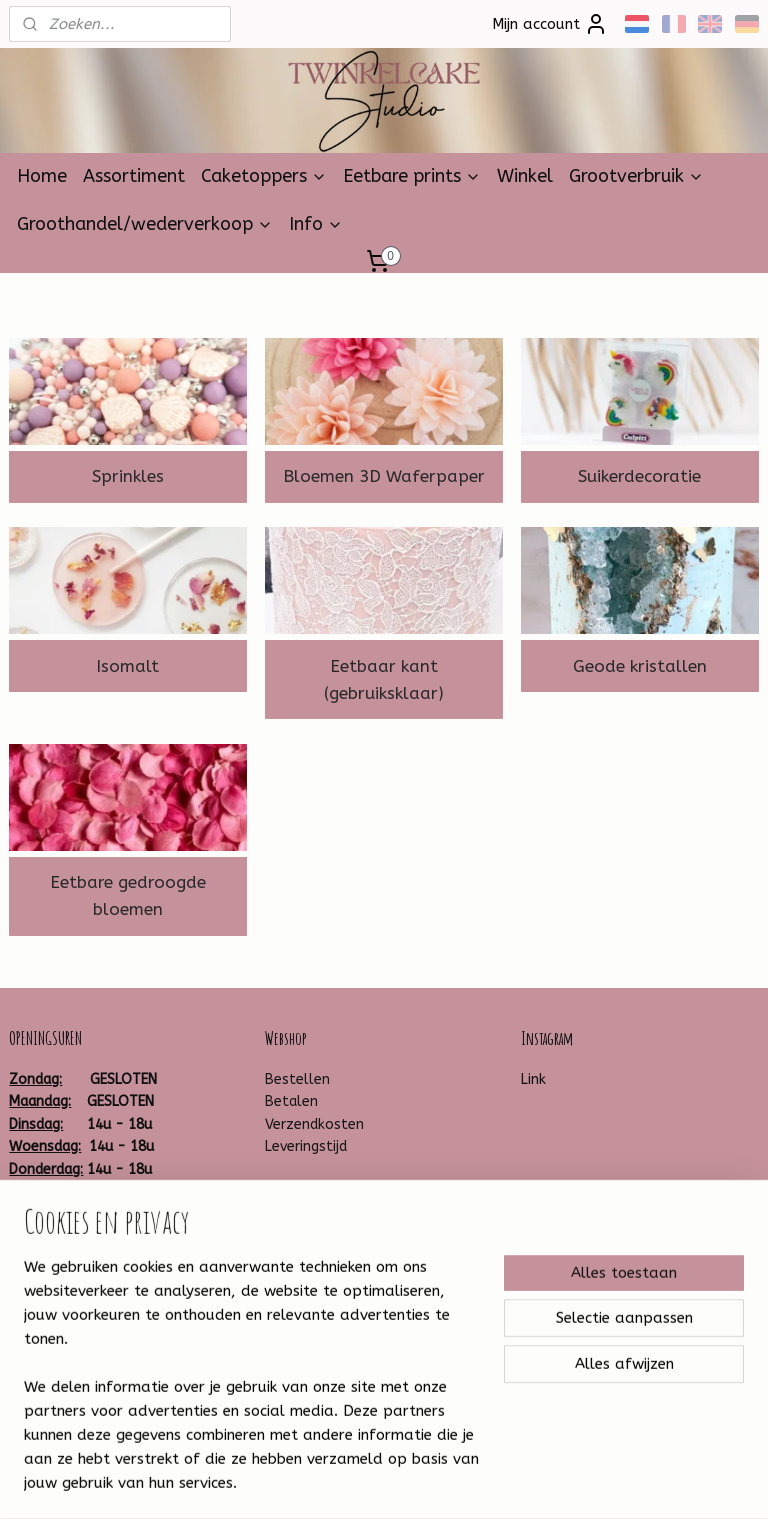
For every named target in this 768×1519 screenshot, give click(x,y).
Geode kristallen (640, 665)
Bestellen (297, 1079)
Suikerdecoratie (639, 476)
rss (358, 1482)
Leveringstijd (306, 1146)
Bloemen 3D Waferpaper (384, 476)
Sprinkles (128, 476)
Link (533, 1079)
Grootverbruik (636, 176)
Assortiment (134, 176)
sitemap (319, 1482)
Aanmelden (321, 1391)
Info (316, 224)
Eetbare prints (412, 176)
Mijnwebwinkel (598, 1482)
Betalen (291, 1101)
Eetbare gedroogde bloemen (128, 895)
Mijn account (550, 24)
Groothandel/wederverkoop (145, 224)
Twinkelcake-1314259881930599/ (122, 1301)
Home (42, 176)
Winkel (525, 176)
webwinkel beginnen (429, 1482)
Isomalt (127, 665)
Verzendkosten (314, 1124)
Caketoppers (264, 176)
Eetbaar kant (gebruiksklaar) (384, 678)
